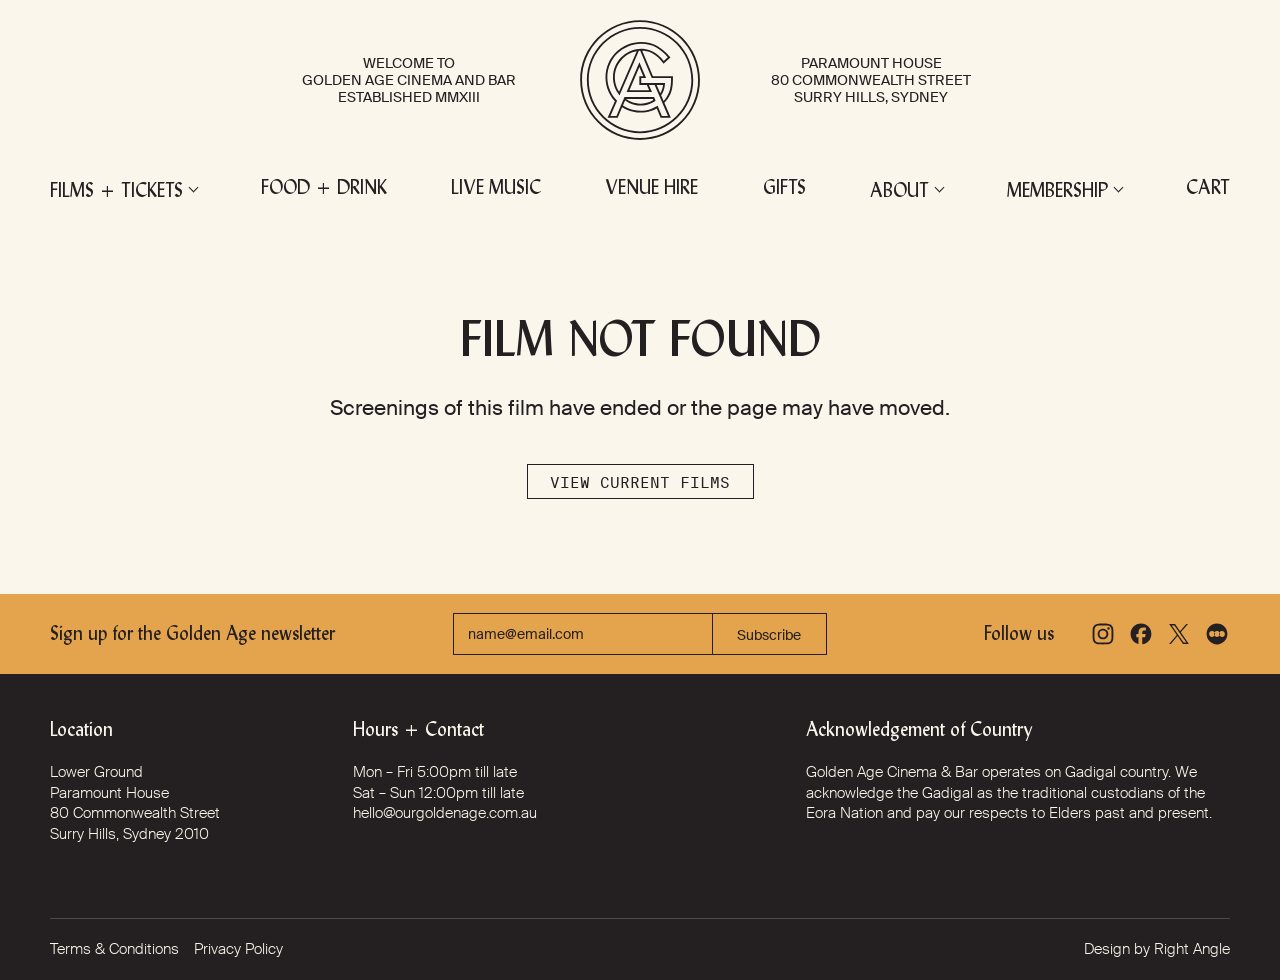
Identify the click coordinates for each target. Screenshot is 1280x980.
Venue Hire (651, 189)
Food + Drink (324, 189)
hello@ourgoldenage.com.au (445, 813)
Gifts (784, 189)
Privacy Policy (238, 949)
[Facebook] (1141, 634)
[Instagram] (1103, 634)
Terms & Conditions (114, 949)
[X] (1179, 634)
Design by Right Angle (1157, 949)
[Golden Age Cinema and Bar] (640, 80)
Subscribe (769, 635)
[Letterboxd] (1217, 634)
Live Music (496, 189)
